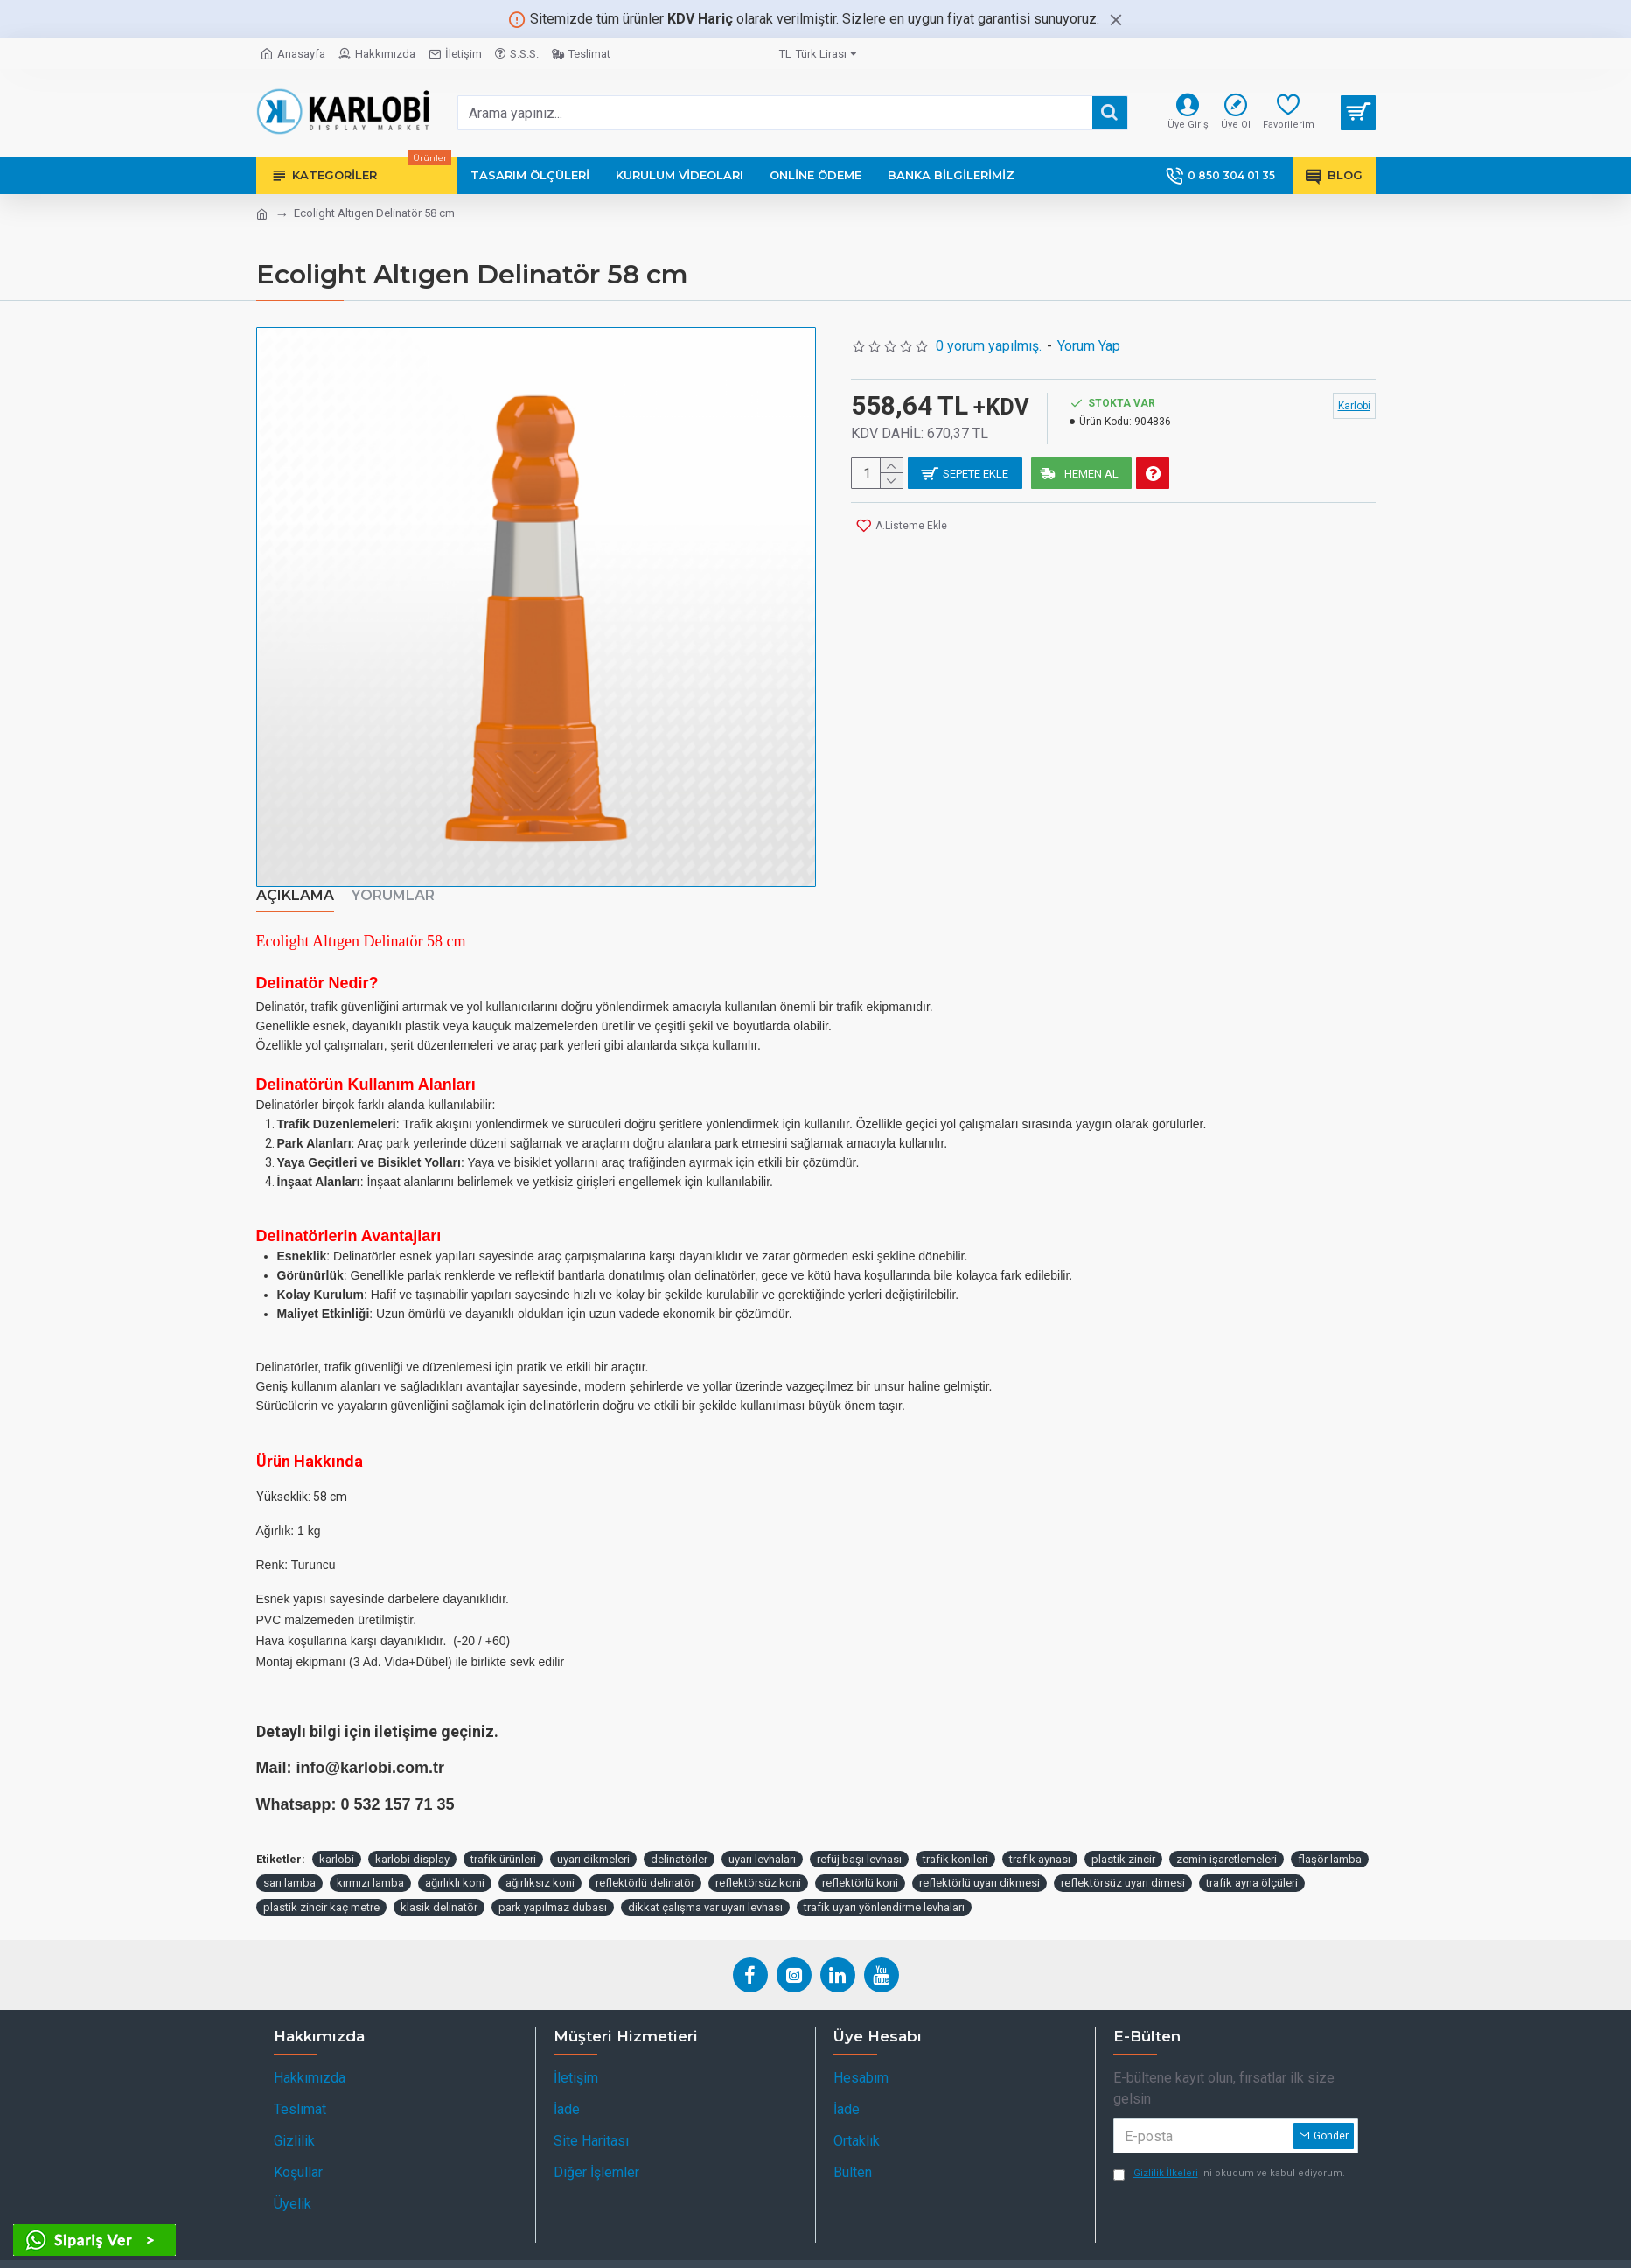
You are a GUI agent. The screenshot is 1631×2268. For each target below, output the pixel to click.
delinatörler (679, 1838)
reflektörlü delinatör (645, 1862)
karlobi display (412, 1838)
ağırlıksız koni (540, 1862)
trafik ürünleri (503, 1838)
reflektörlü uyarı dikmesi (979, 1862)
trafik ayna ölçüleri (1252, 1862)
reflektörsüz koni (758, 1862)
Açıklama (295, 895)
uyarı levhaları (762, 1838)
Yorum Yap (1088, 346)
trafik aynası (1039, 1838)
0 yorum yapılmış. (989, 346)
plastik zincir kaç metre (321, 1886)
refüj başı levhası (859, 1838)
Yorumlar (393, 895)
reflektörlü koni (860, 1862)
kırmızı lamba (370, 1862)
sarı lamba (289, 1862)
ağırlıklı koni (454, 1862)
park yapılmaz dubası (552, 1886)
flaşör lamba (1330, 1838)
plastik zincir (1123, 1838)
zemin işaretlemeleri (1226, 1838)
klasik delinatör (439, 1886)
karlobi (336, 1838)
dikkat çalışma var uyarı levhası (705, 1886)
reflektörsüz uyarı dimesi (1123, 1862)
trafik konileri (955, 1838)
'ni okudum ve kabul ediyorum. (1229, 2153)
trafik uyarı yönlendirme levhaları (884, 1886)
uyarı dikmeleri (593, 1838)
